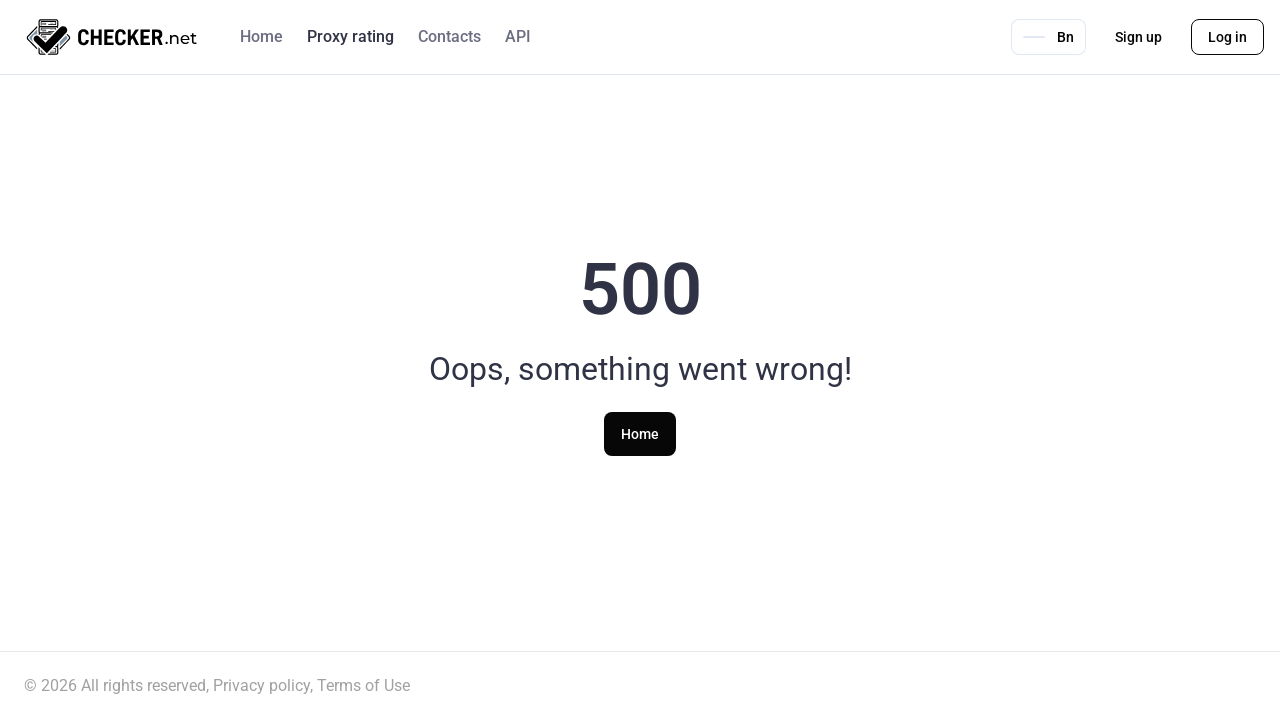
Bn (1048, 37)
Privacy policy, (263, 685)
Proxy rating (350, 36)
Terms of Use (363, 685)
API (518, 36)
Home (261, 36)
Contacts (449, 36)
